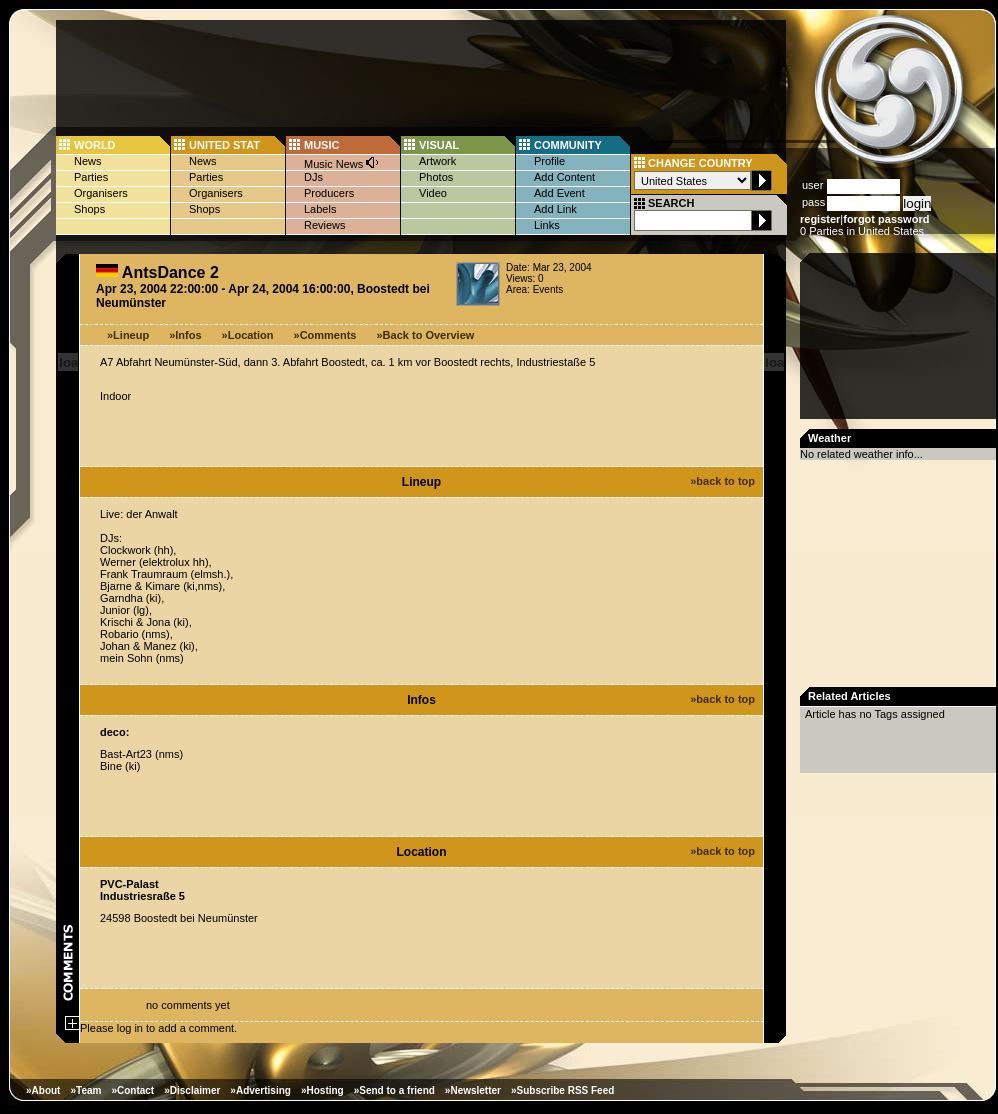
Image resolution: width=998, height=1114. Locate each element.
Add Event (559, 193)
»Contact (132, 1090)
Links (547, 225)
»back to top (722, 481)
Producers (329, 193)
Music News (342, 162)
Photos (436, 177)
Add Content (564, 177)
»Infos (185, 335)
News (88, 161)
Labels (320, 209)
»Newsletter (473, 1090)
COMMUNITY (568, 145)
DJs (313, 177)
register (820, 219)
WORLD (95, 145)
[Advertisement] (900, 342)
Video (433, 193)
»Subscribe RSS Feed (562, 1090)
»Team (85, 1090)
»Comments (325, 335)
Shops (89, 209)
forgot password (886, 219)
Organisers (101, 193)
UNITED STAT (224, 145)
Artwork (437, 161)
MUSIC (321, 145)
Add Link (555, 209)
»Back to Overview (426, 335)
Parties (91, 177)
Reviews (325, 225)
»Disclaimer (192, 1090)
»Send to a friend (394, 1090)
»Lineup (128, 335)
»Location (248, 335)
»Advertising (260, 1090)
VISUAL (439, 145)
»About (43, 1090)
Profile (549, 161)
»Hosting (322, 1090)
